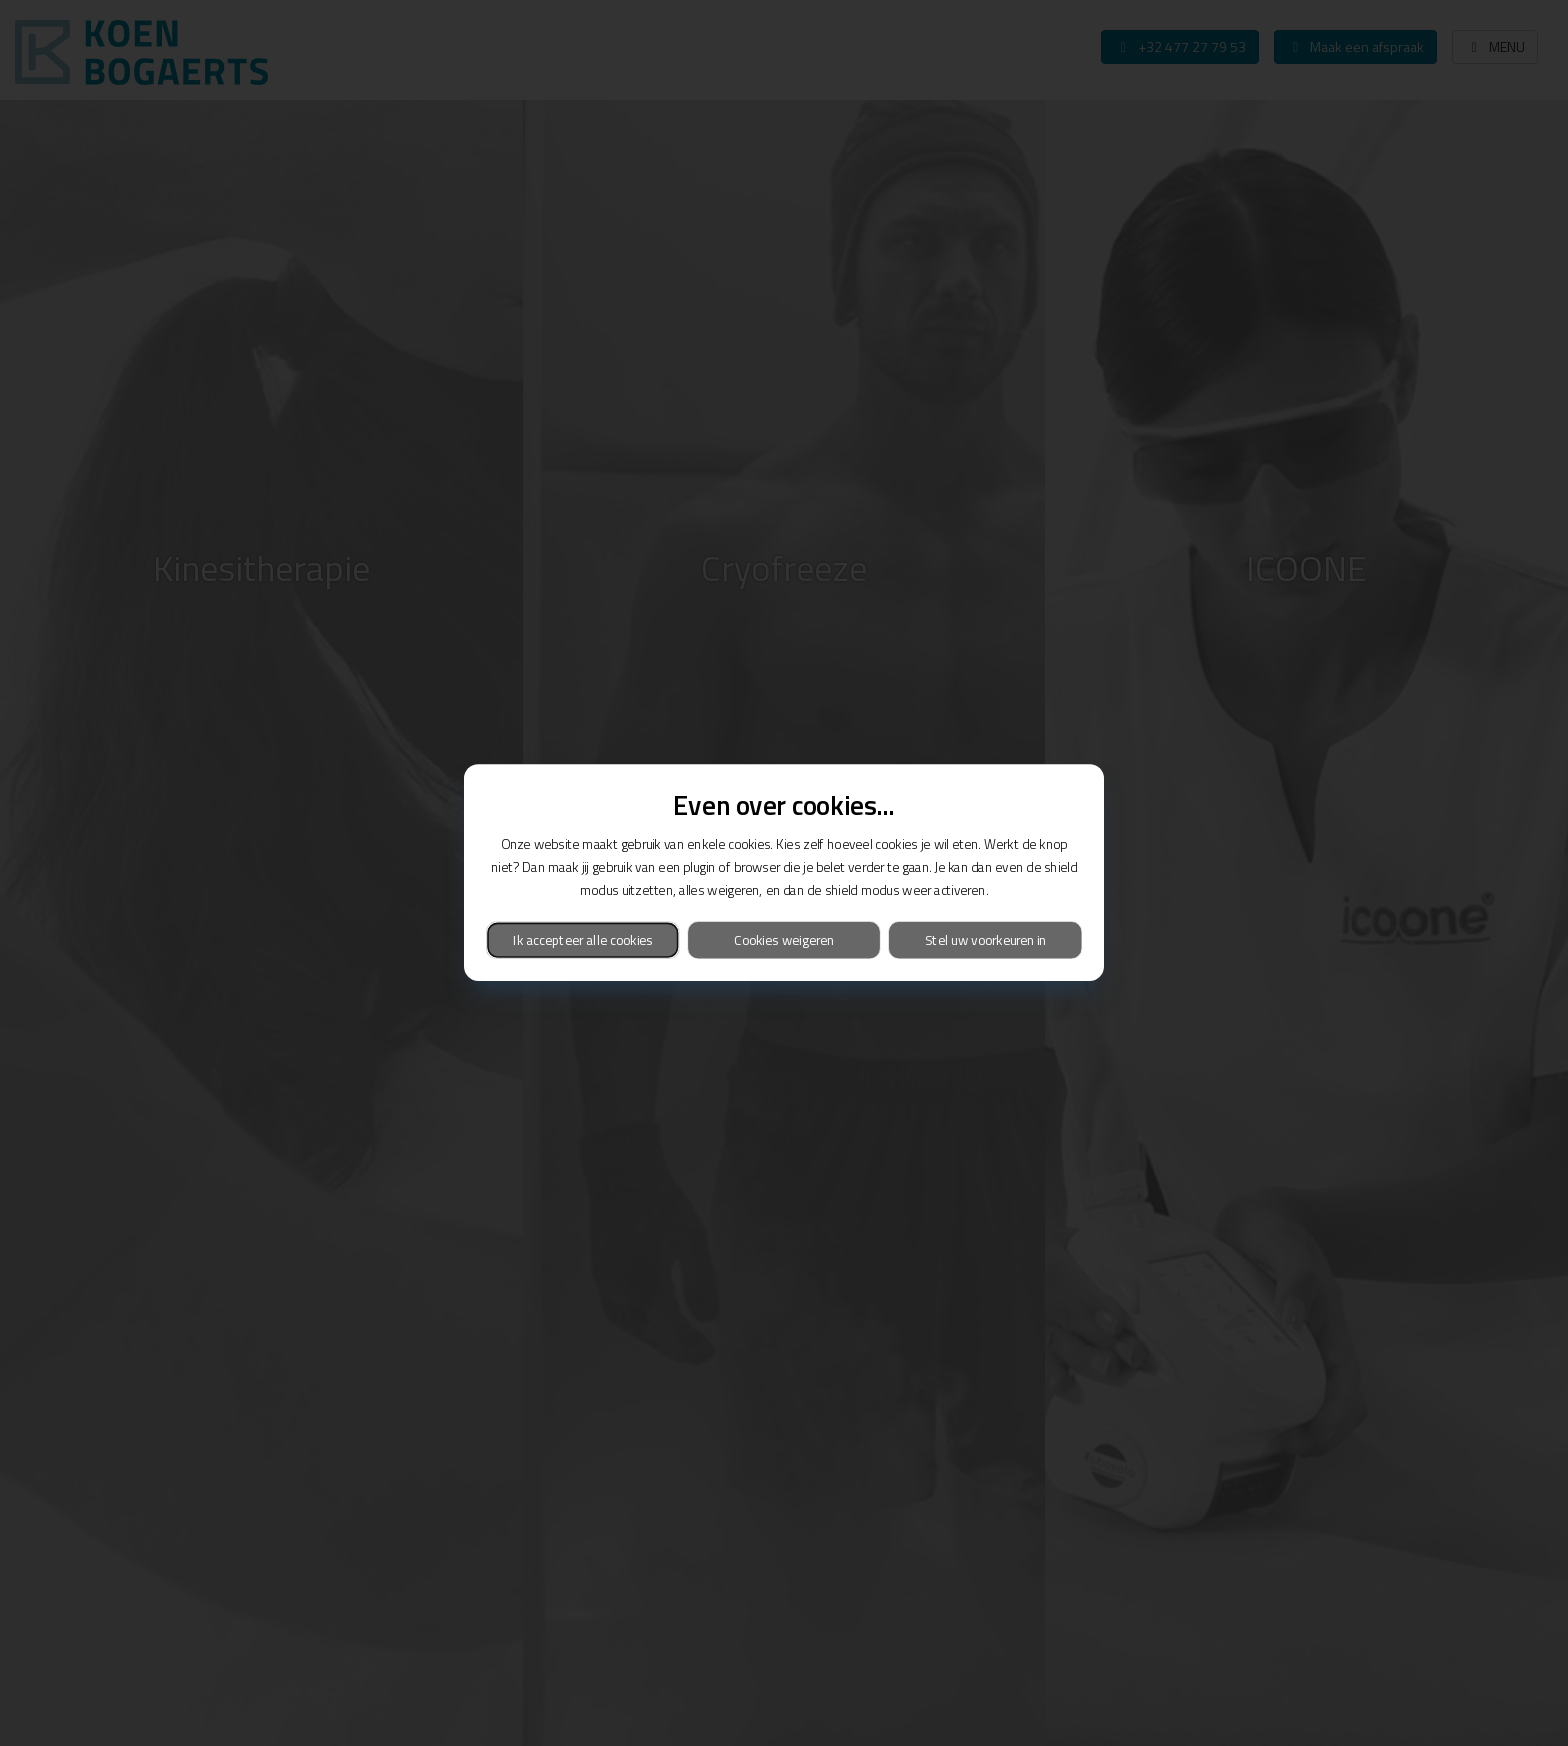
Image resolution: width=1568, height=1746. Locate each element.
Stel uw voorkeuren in (985, 940)
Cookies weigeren (783, 940)
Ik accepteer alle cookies (583, 940)
